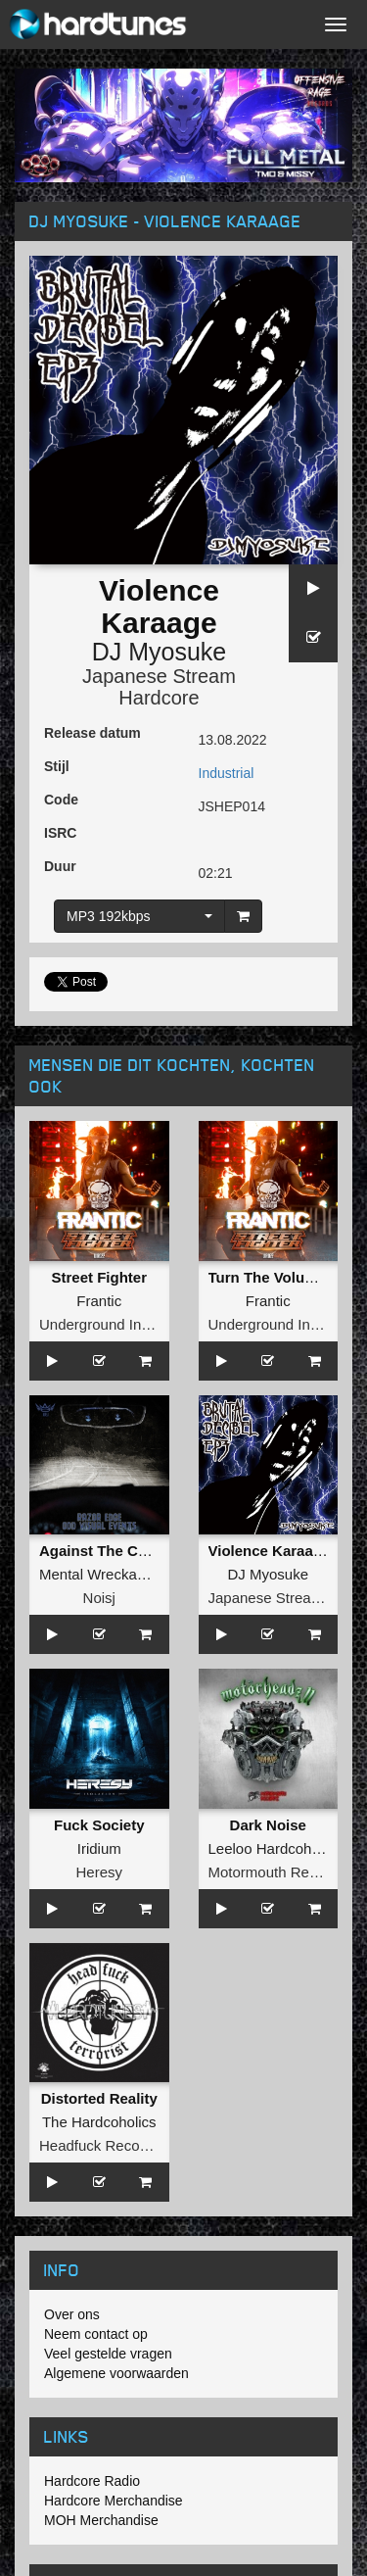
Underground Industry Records (139, 1324)
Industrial (226, 773)
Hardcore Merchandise (113, 2500)
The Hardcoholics (99, 2122)
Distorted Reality (99, 2098)
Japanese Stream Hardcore (159, 686)
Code (61, 799)
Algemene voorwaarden (116, 2373)
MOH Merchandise (101, 2520)
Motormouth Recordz (276, 1872)
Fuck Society (99, 1825)
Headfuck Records (99, 2145)
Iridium (99, 1848)
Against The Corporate (118, 1550)
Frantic (98, 1300)
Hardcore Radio (92, 2481)
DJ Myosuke (159, 651)
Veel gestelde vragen (108, 2353)
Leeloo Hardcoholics (275, 1848)
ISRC (60, 833)
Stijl (56, 766)
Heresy (98, 1872)
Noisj (99, 1597)
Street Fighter (99, 1277)
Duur (60, 866)
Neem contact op (96, 2334)
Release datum (92, 733)
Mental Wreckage (96, 1574)
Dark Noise (268, 1825)
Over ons (72, 2314)
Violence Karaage (269, 1550)
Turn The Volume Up (278, 1277)
